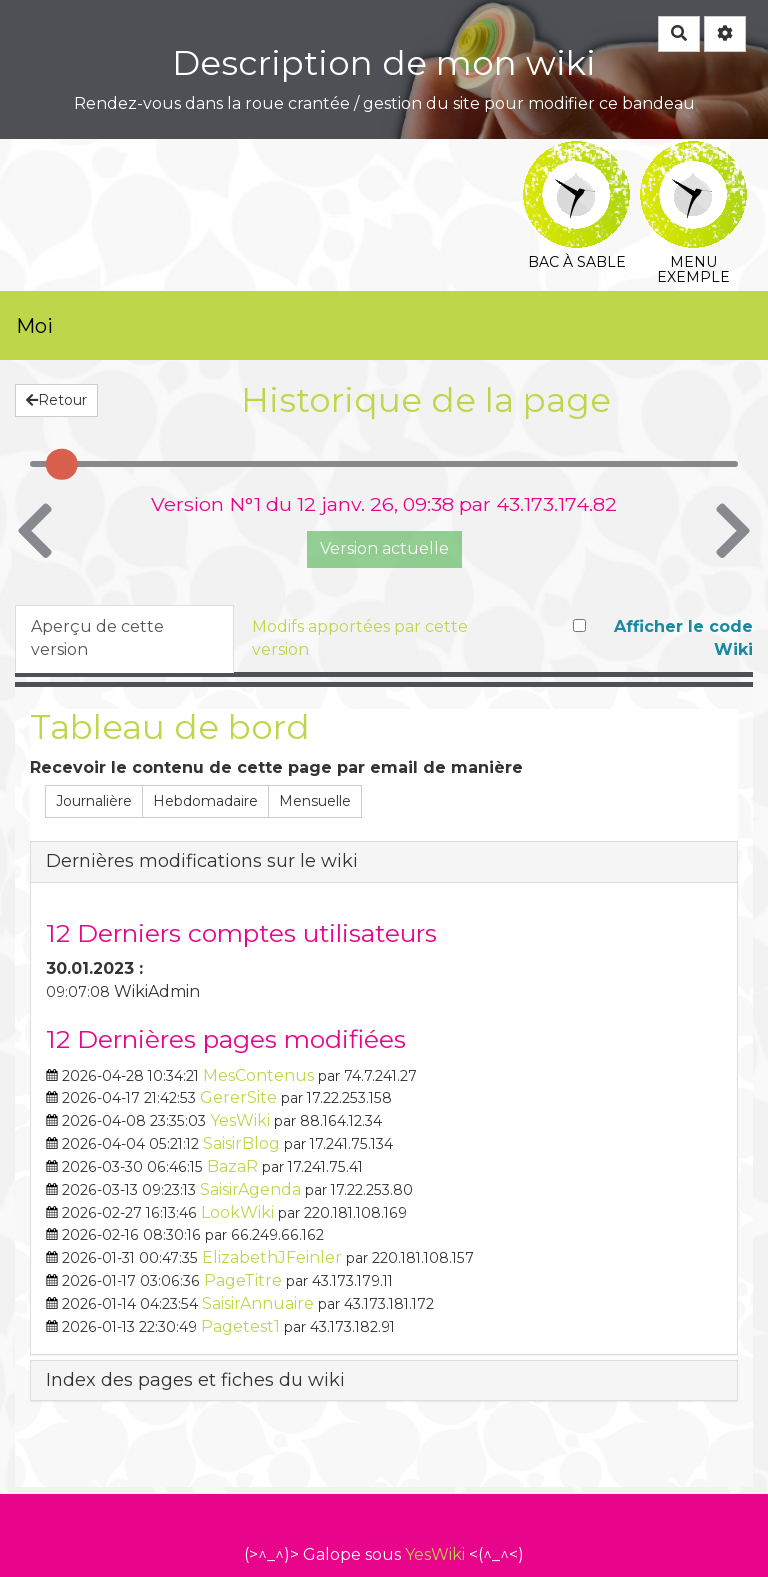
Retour (56, 400)
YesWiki (435, 1554)
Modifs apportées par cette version (360, 638)
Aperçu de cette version (97, 638)
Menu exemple (693, 154)
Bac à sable (576, 154)
